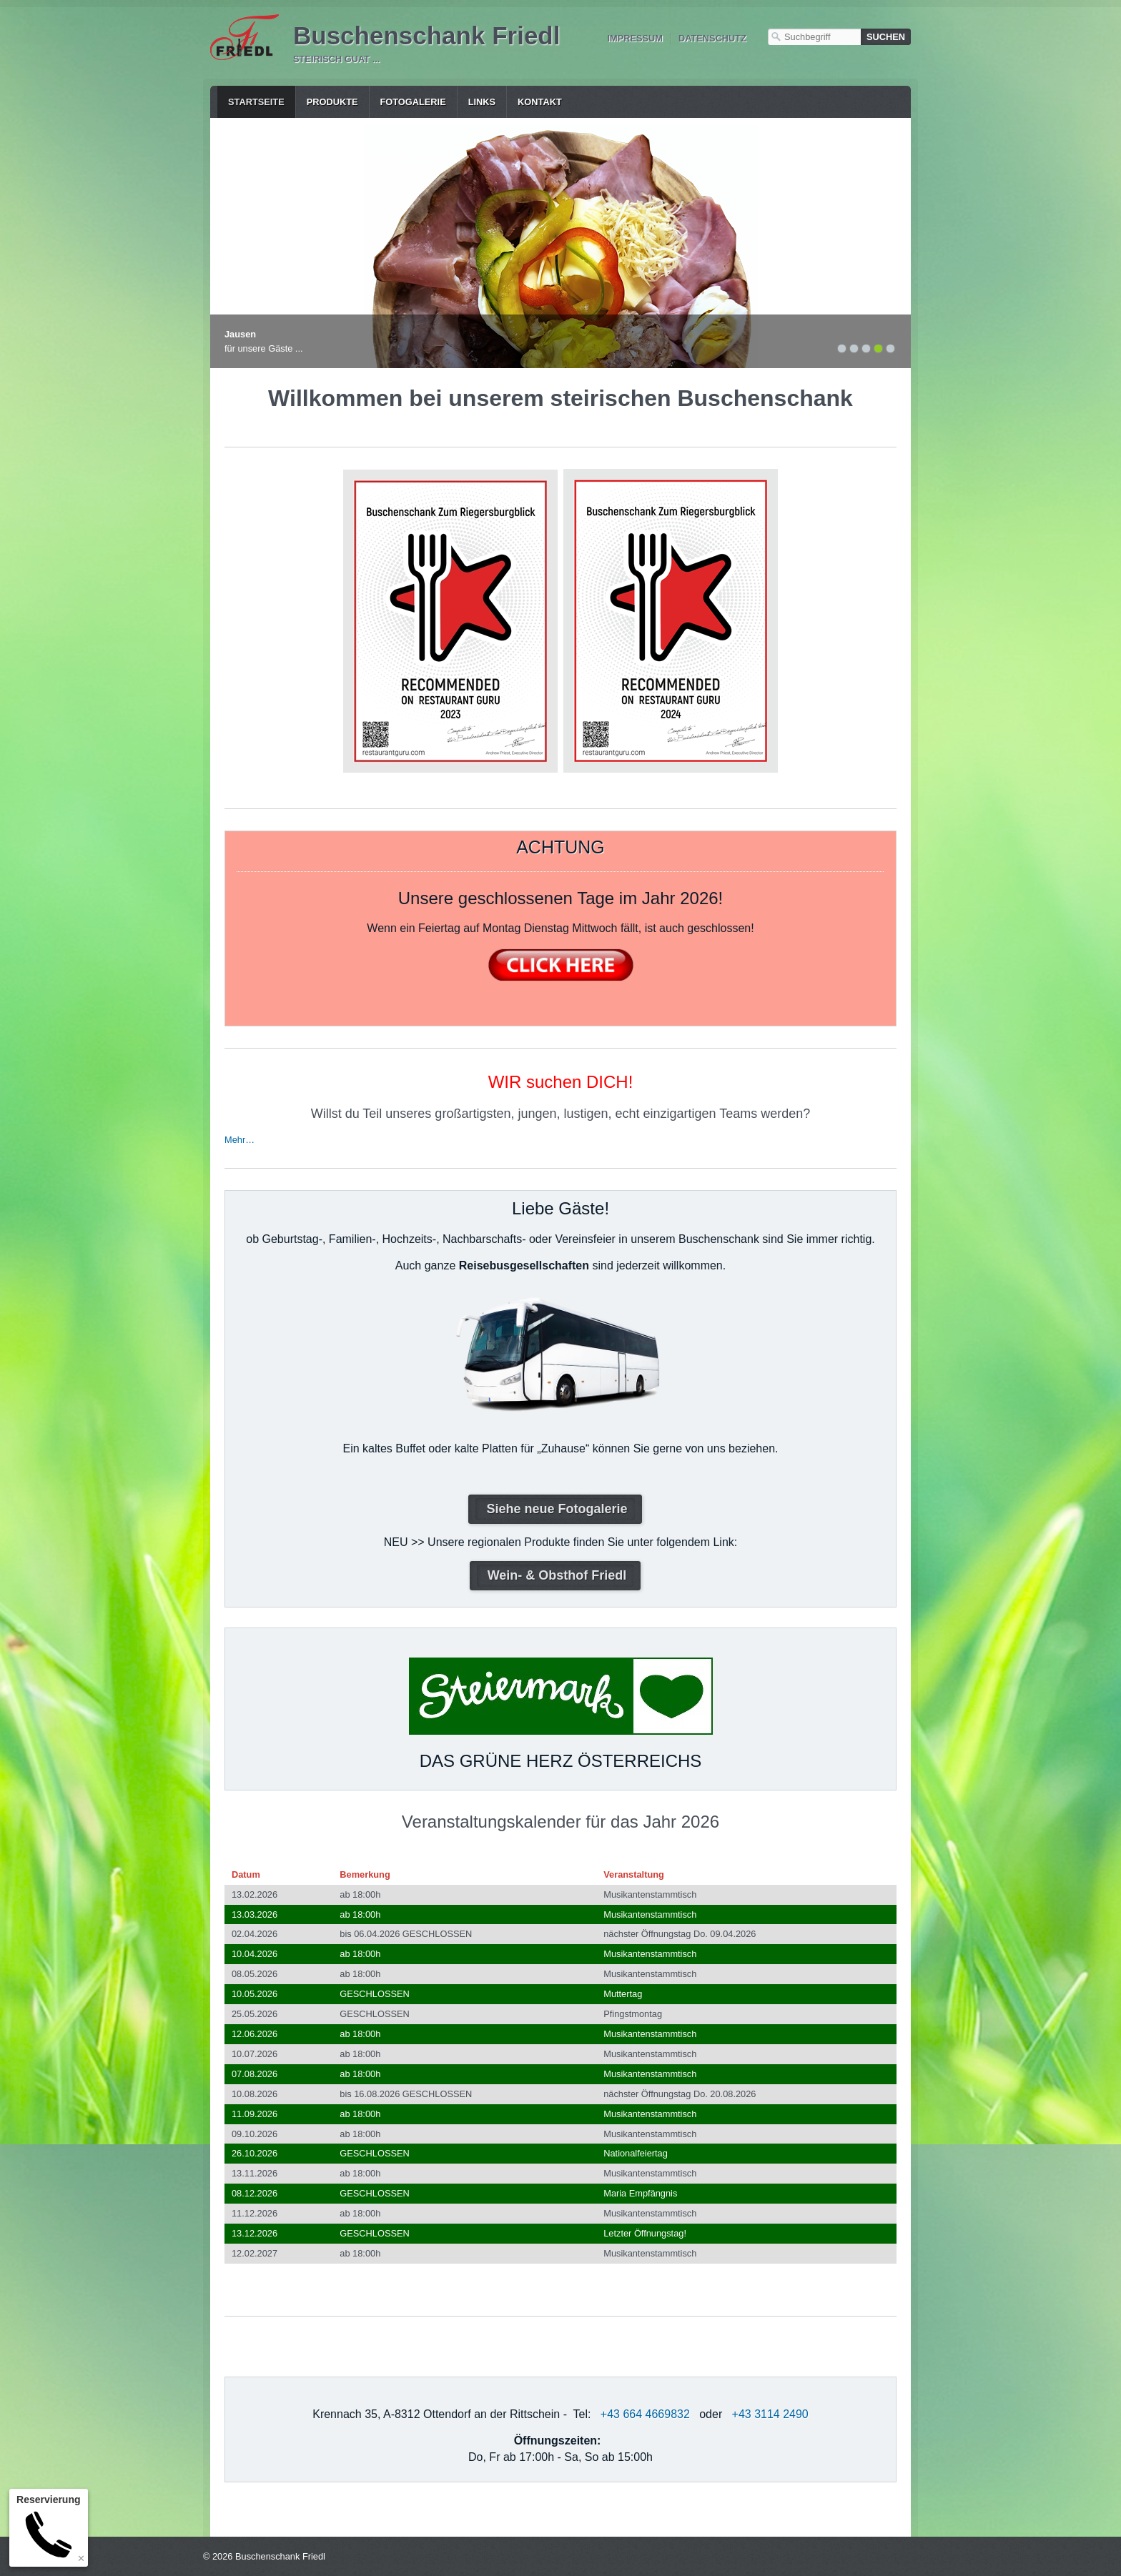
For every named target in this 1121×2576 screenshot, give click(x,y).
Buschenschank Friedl (426, 35)
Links (481, 101)
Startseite (256, 101)
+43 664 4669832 (645, 2414)
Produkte (332, 101)
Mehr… (239, 1139)
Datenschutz (712, 38)
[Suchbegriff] (814, 37)
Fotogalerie (413, 101)
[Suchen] (886, 37)
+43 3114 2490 (770, 2414)
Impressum (635, 38)
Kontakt (540, 101)
